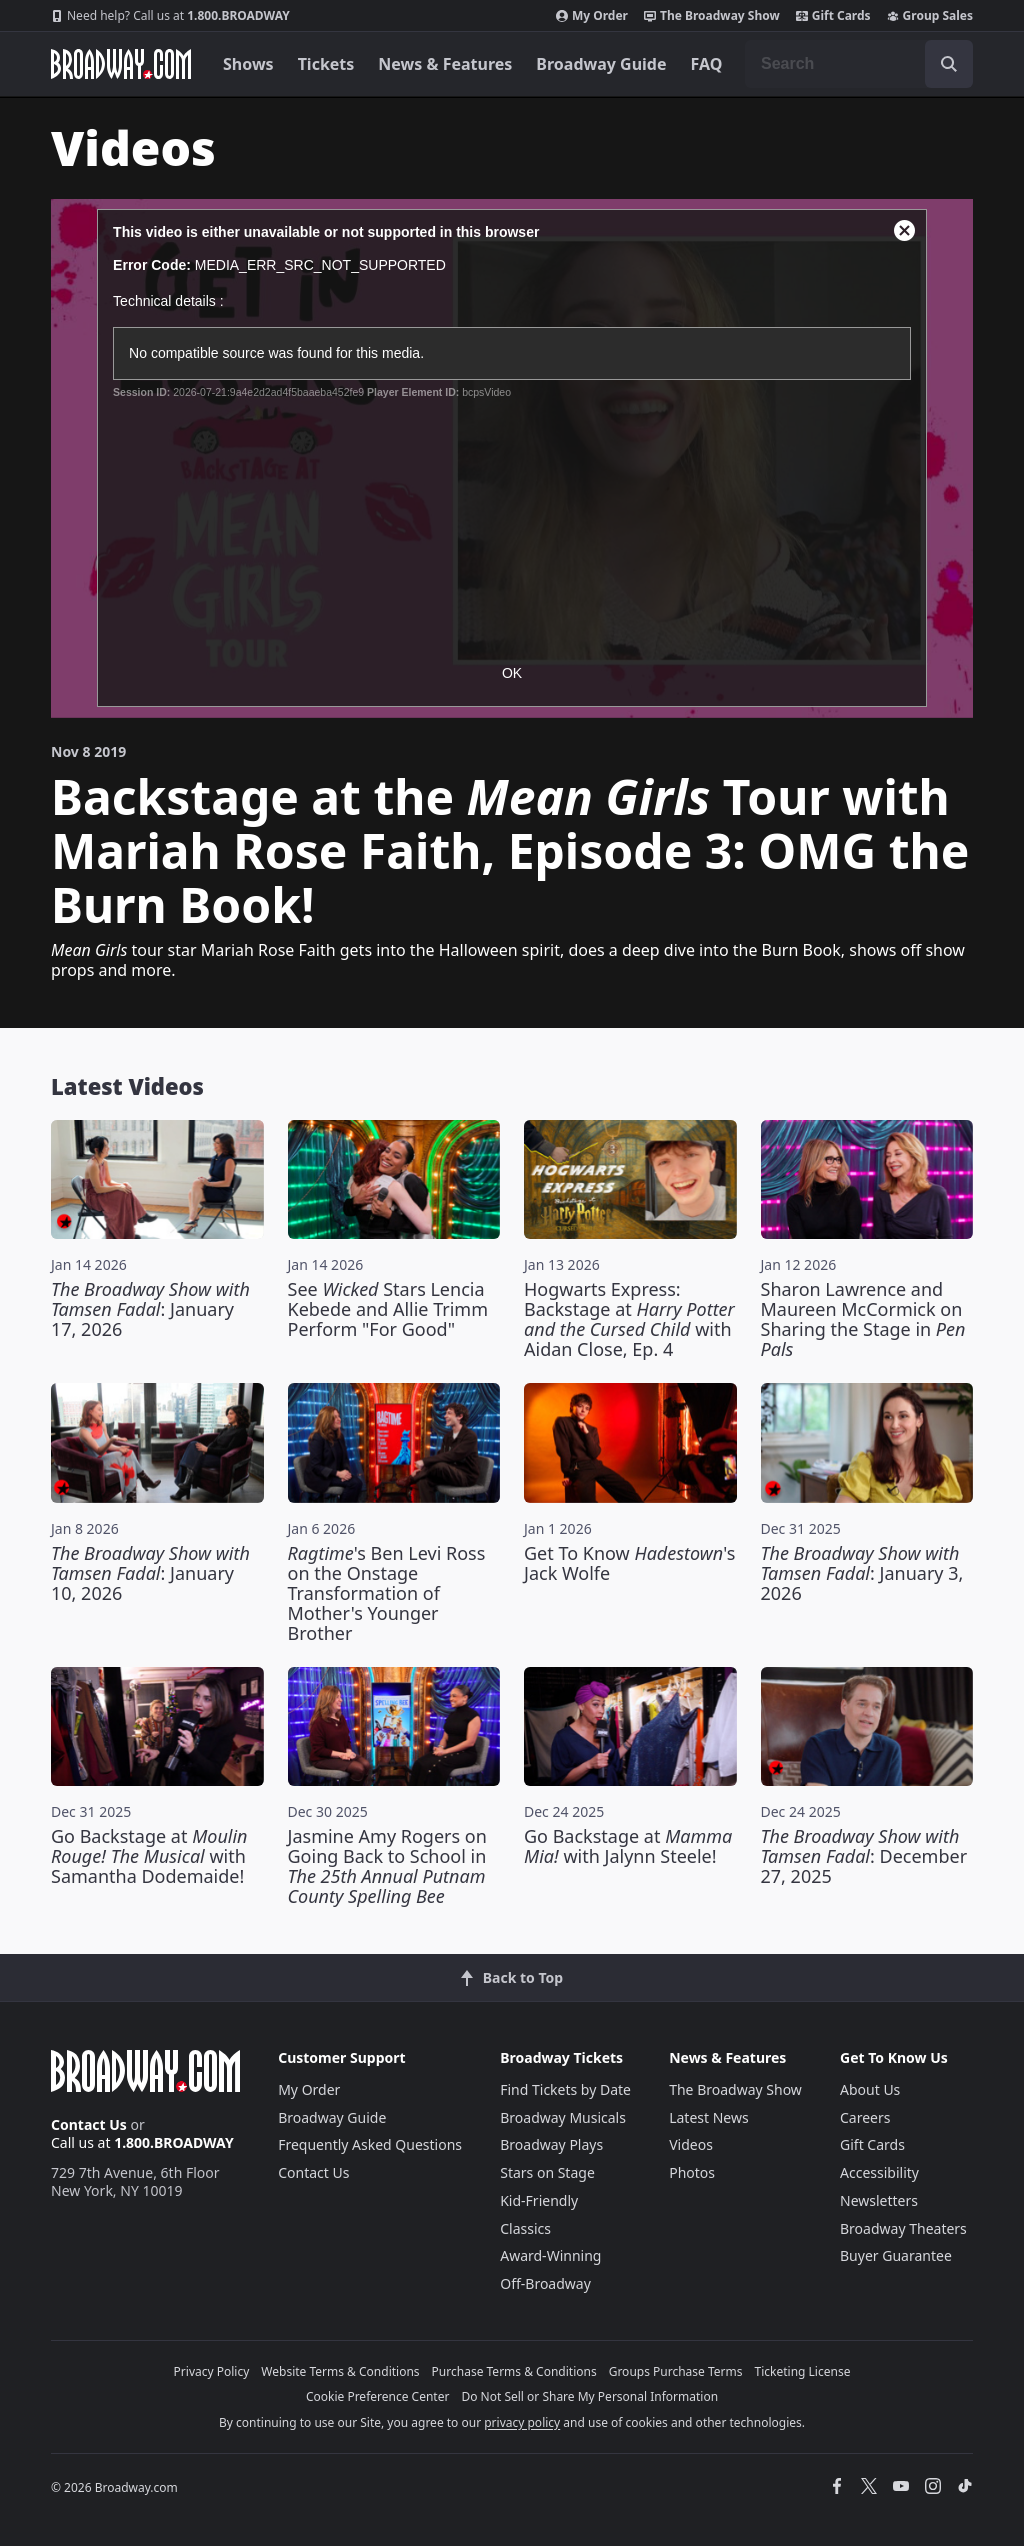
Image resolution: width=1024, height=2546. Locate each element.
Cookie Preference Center (378, 2396)
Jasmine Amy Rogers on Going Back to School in (387, 1866)
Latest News (709, 2117)
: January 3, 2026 (862, 1573)
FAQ (707, 64)
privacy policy (522, 2422)
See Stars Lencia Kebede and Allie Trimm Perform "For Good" (388, 1309)
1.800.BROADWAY (170, 16)
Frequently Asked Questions (370, 2144)
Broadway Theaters (903, 2228)
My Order (592, 16)
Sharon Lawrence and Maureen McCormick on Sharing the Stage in (863, 1319)
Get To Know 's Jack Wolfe (629, 1563)
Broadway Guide (601, 64)
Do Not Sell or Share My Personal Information (589, 2396)
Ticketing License (803, 2371)
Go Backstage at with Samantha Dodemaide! (149, 1856)
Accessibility (879, 2172)
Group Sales (930, 16)
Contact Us (89, 2124)
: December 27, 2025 (864, 1856)
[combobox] (859, 64)
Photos (692, 2172)
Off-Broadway (545, 2283)
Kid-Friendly (539, 2200)
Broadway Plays (551, 2144)
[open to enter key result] (949, 64)
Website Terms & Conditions (340, 2371)
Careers (865, 2117)
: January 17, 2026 (150, 1309)
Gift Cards (833, 16)
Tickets (326, 64)
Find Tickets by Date (565, 2089)
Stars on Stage (547, 2172)
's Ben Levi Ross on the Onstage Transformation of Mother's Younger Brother (387, 1593)
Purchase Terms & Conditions (514, 2371)
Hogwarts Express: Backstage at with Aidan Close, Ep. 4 (629, 1319)
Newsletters (879, 2200)
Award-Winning (550, 2255)
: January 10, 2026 (150, 1573)
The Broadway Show (712, 16)
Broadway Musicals (563, 2117)
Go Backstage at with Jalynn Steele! (628, 1846)
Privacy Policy (212, 2371)
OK (512, 673)
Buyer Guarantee (896, 2255)
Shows (248, 64)
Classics (525, 2228)
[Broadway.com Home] (121, 64)
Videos (691, 2144)
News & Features (445, 64)
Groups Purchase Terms (676, 2371)
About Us (870, 2089)
